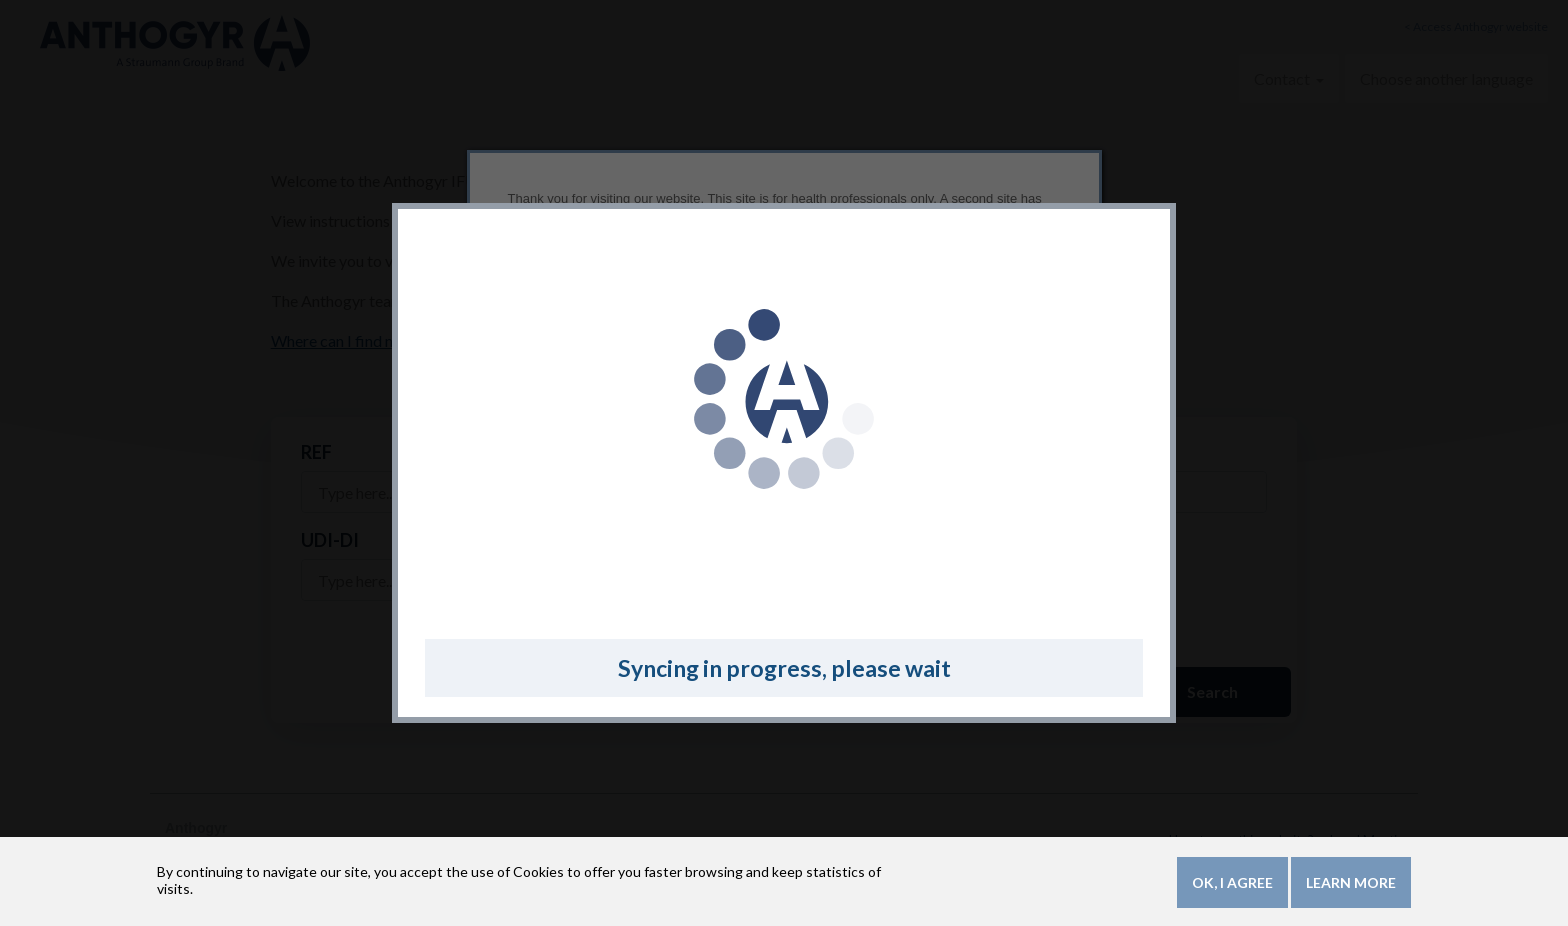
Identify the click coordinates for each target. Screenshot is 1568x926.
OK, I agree (1232, 885)
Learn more (1351, 885)
